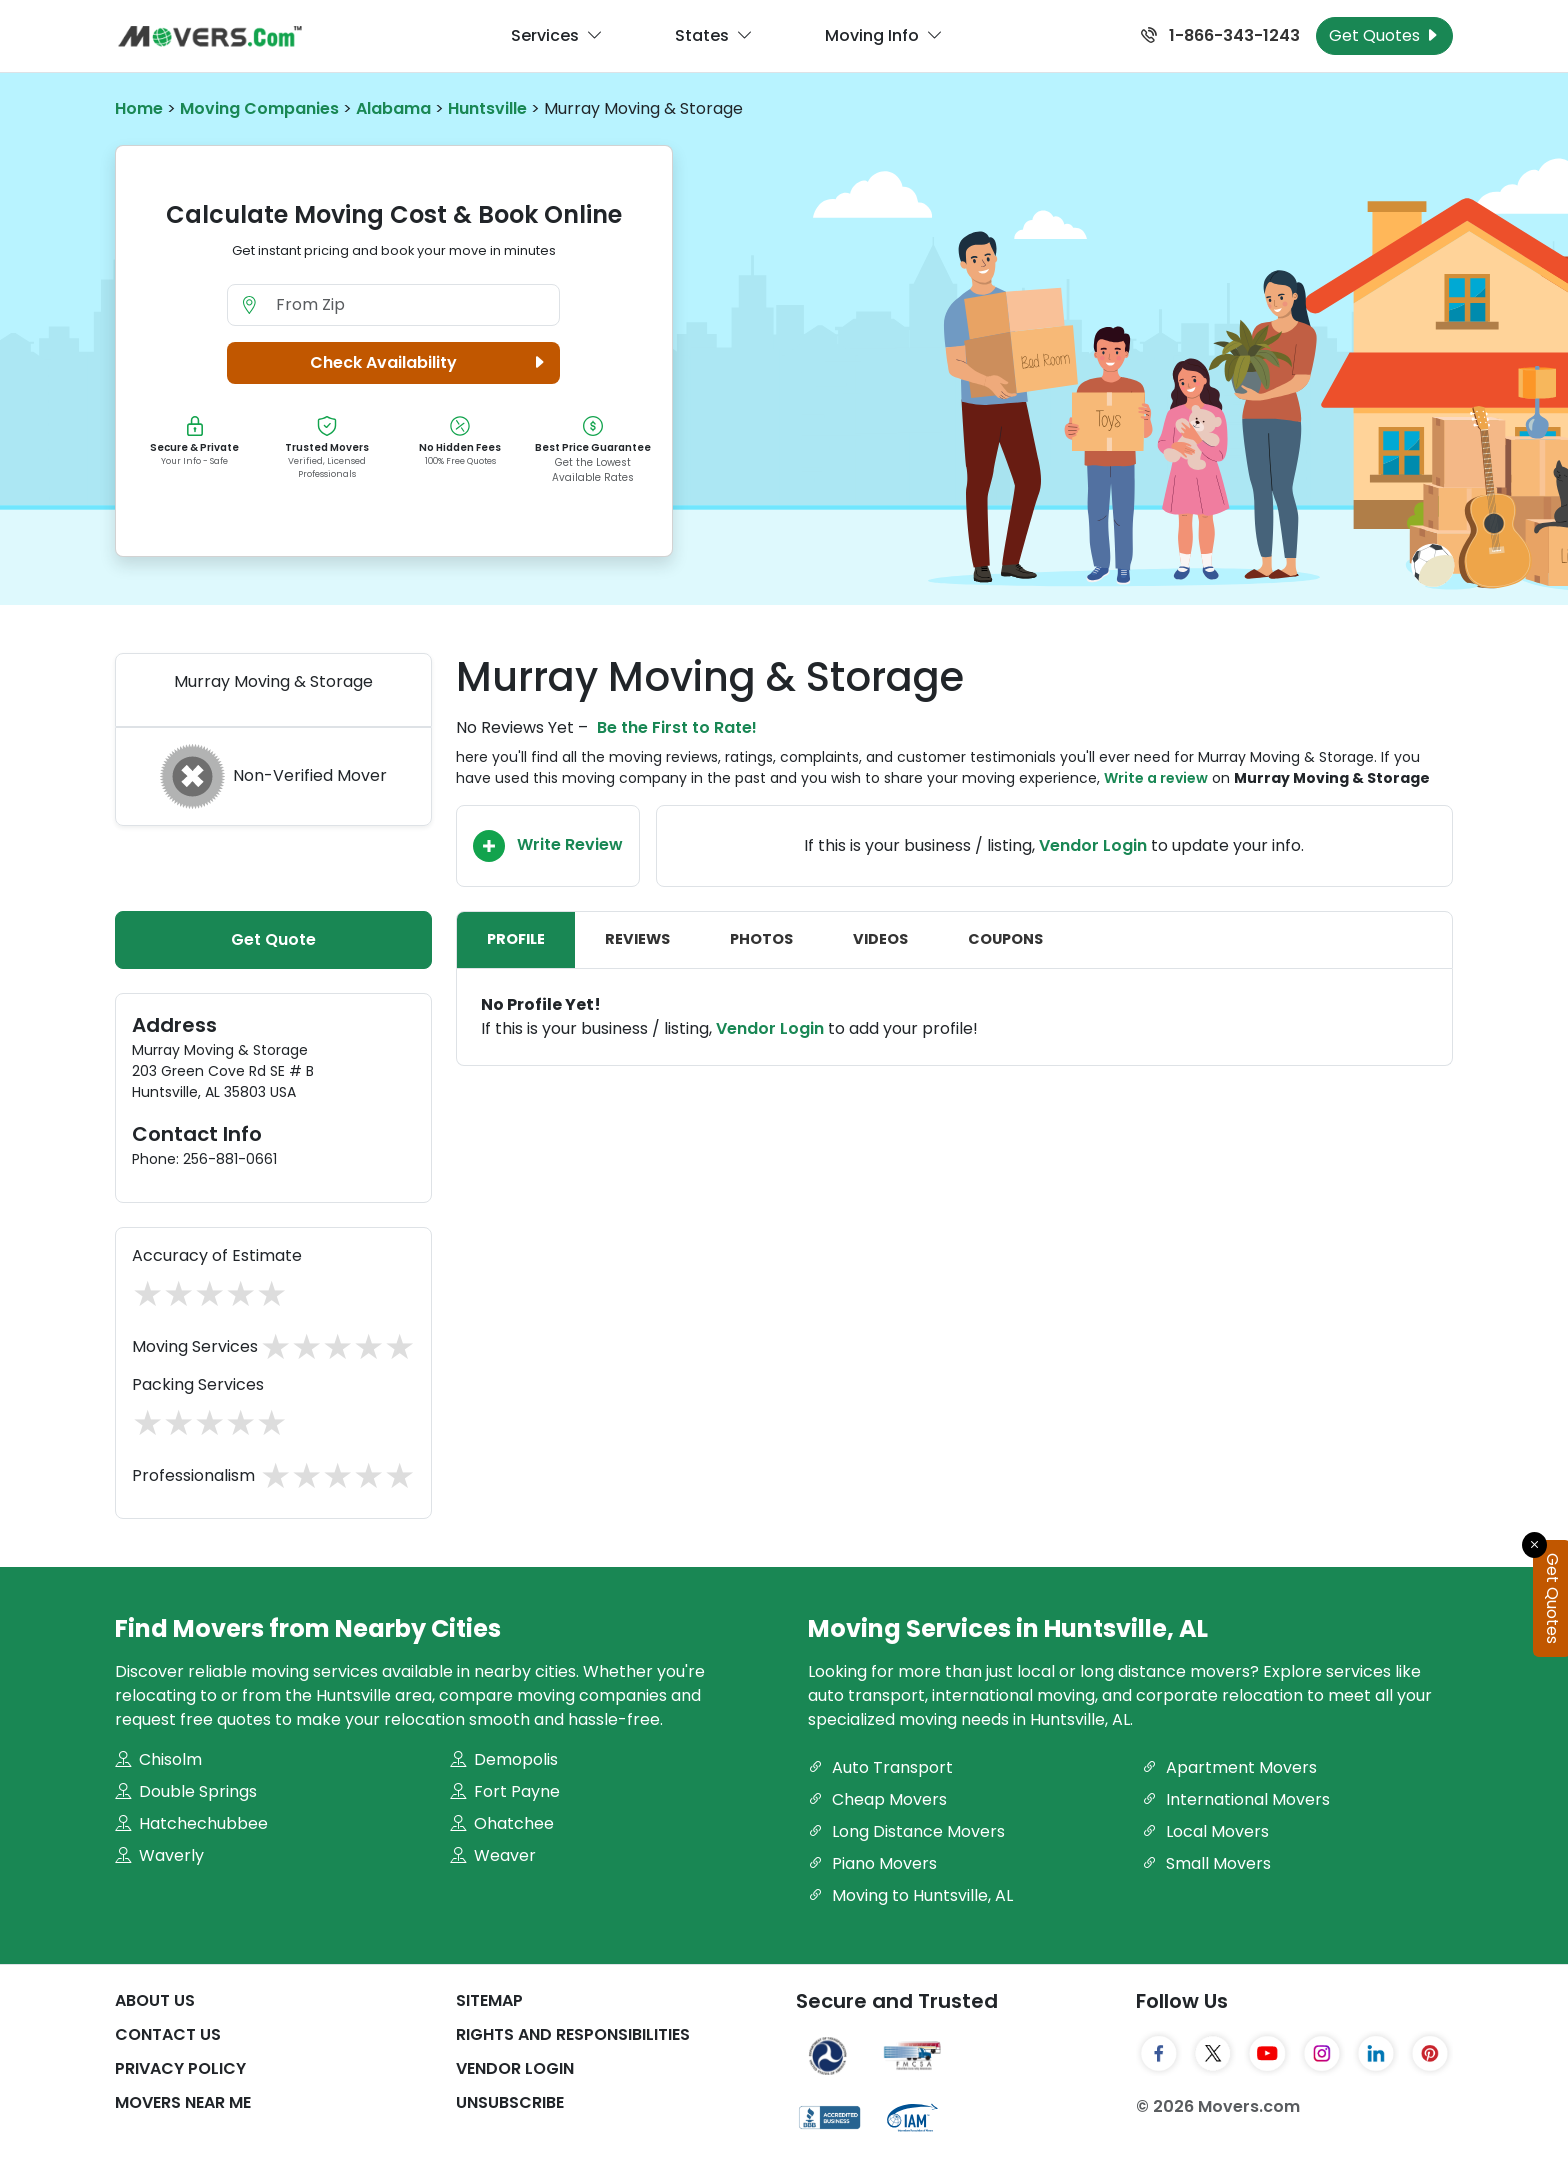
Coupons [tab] (1005, 939)
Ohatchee (502, 1823)
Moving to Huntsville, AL (910, 1895)
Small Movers (1206, 1863)
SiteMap (489, 2000)
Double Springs (186, 1791)
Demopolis (504, 1759)
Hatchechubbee (191, 1823)
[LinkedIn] (1376, 2054)
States (714, 36)
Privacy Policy (180, 2068)
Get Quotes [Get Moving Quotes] (1384, 35)
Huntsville (487, 108)
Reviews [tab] (637, 939)
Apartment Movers (1229, 1767)
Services (557, 36)
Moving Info (884, 36)
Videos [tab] (880, 939)
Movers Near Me (183, 2102)
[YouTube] (1267, 2054)
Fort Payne (505, 1791)
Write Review (548, 846)
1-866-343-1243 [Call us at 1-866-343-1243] (1220, 35)
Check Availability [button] (430, 363)
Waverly (159, 1855)
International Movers (1236, 1799)
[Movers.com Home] (210, 36)
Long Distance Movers (906, 1831)
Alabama (393, 108)
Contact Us (168, 2034)
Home (139, 108)
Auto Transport (880, 1767)
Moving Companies (259, 108)
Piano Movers (872, 1863)
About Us (155, 2000)
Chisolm (158, 1759)
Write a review (1156, 778)
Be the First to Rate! (677, 727)
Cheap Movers (877, 1799)
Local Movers (1205, 1831)
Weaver (493, 1855)
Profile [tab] (516, 939)
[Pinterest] (1430, 2054)
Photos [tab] (761, 939)
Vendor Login (1093, 845)
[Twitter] (1213, 2054)
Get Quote (273, 939)
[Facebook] (1159, 2054)
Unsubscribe (510, 2102)
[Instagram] (1322, 2054)
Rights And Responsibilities (573, 2034)
